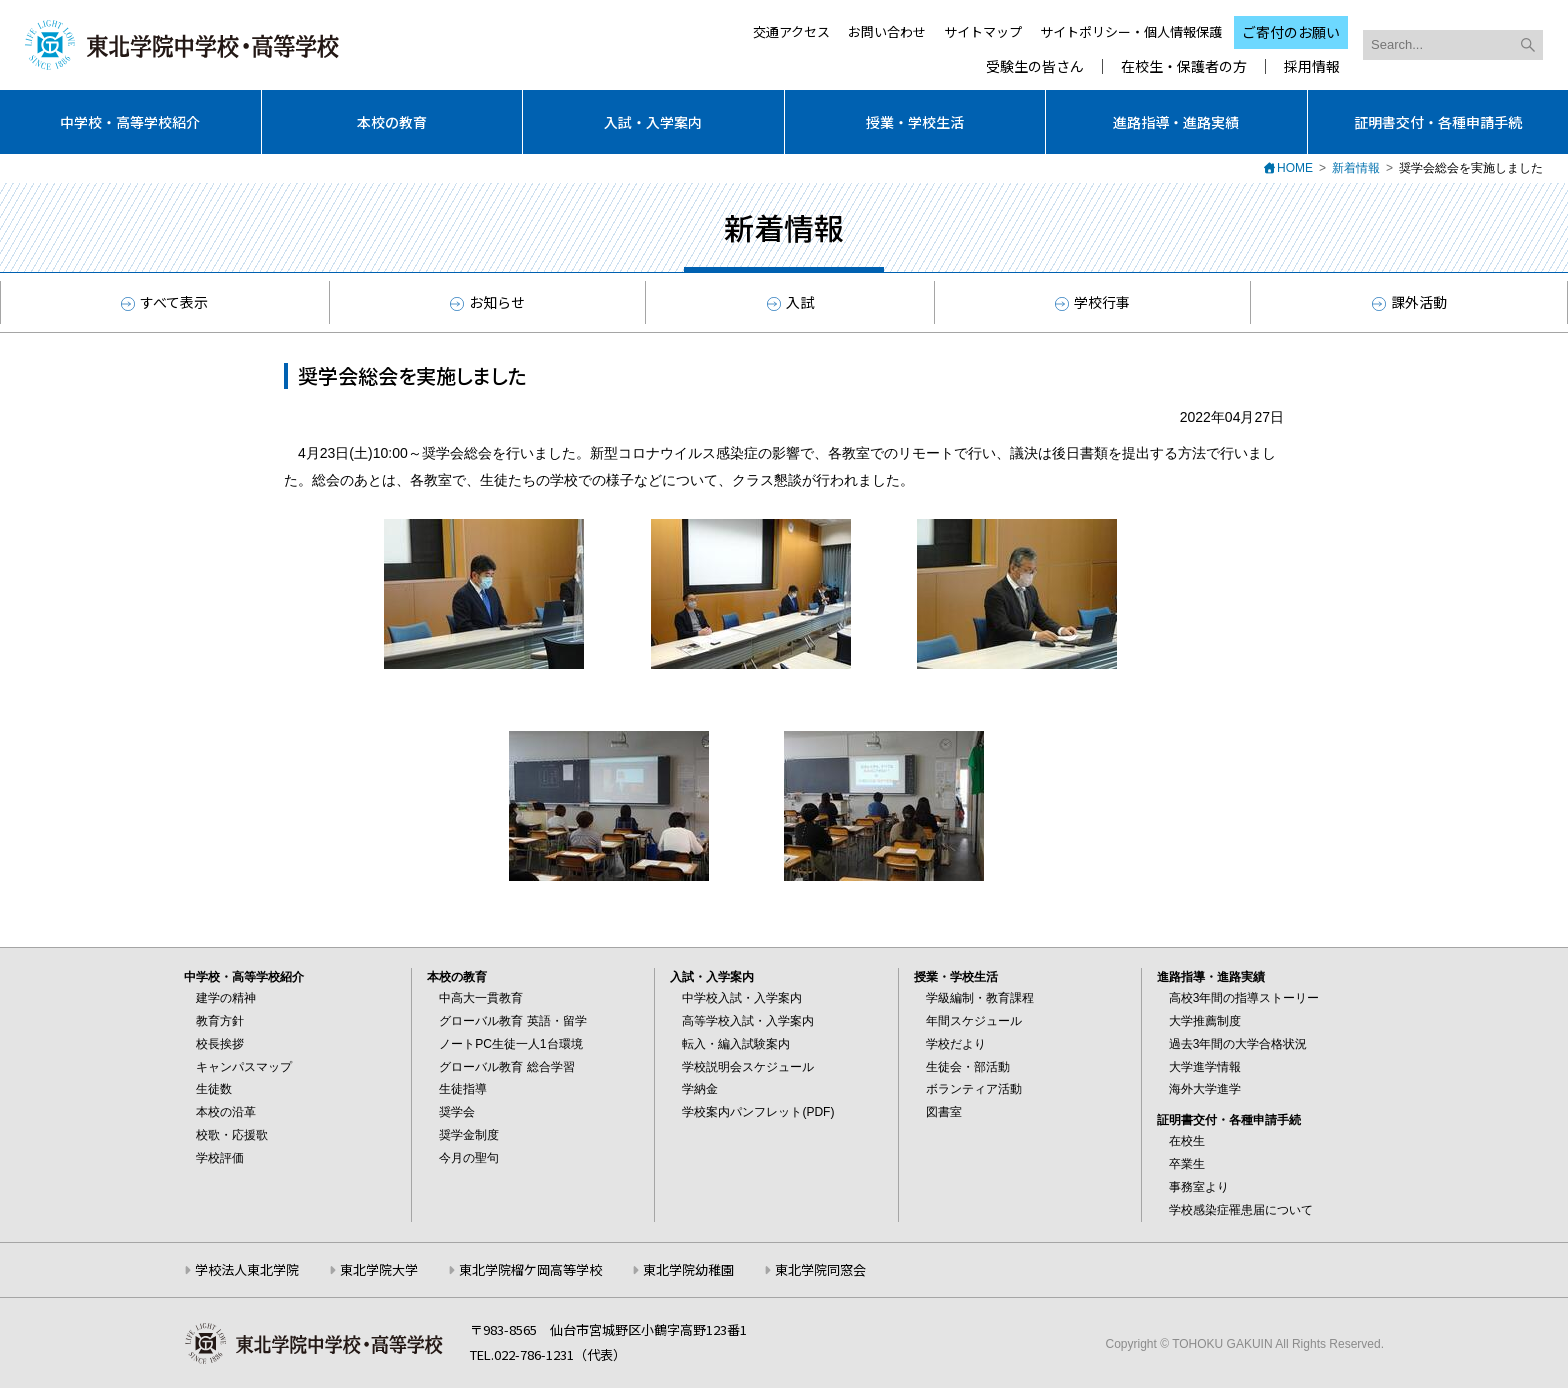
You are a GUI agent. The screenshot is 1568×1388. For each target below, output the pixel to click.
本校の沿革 (226, 1112)
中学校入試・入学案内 (742, 998)
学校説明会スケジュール (748, 1067)
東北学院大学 (379, 1269)
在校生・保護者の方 (1184, 66)
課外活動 (1409, 302)
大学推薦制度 (1205, 1021)
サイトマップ (983, 31)
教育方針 (220, 1021)
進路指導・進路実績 (1176, 122)
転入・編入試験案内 (736, 1044)
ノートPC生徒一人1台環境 (510, 1044)
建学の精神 (226, 998)
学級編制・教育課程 (980, 998)
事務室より (1199, 1187)
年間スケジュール (974, 1021)
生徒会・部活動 (968, 1067)
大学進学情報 (1205, 1067)
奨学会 (457, 1112)
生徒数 (214, 1089)
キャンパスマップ (244, 1067)
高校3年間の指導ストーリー (1244, 998)
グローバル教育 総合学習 (506, 1067)
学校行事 (1092, 302)
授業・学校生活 (915, 122)
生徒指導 (463, 1089)
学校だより (956, 1044)
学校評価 (220, 1158)
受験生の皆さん (1035, 66)
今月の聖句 (469, 1158)
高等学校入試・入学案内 (748, 1021)
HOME (1295, 168)
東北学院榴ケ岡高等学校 (530, 1269)
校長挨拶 (220, 1044)
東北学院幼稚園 (688, 1269)
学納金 (700, 1089)
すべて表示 (164, 302)
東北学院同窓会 (820, 1269)
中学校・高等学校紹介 (130, 122)
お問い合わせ (887, 31)
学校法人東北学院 (247, 1269)
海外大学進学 (1205, 1089)
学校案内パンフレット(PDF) (758, 1112)
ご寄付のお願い (1291, 32)
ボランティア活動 (974, 1089)
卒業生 (1187, 1164)
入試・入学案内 (653, 122)
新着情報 (1356, 168)
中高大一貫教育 (481, 998)
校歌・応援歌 (232, 1135)
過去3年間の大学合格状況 (1238, 1044)
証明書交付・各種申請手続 (1438, 122)
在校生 (1187, 1141)
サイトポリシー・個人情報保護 (1131, 31)
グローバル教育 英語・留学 (512, 1021)
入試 (790, 302)
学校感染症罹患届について (1241, 1210)
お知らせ (487, 302)
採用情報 (1312, 66)
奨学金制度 (469, 1135)
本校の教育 (392, 122)
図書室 (944, 1112)
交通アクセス (791, 31)
